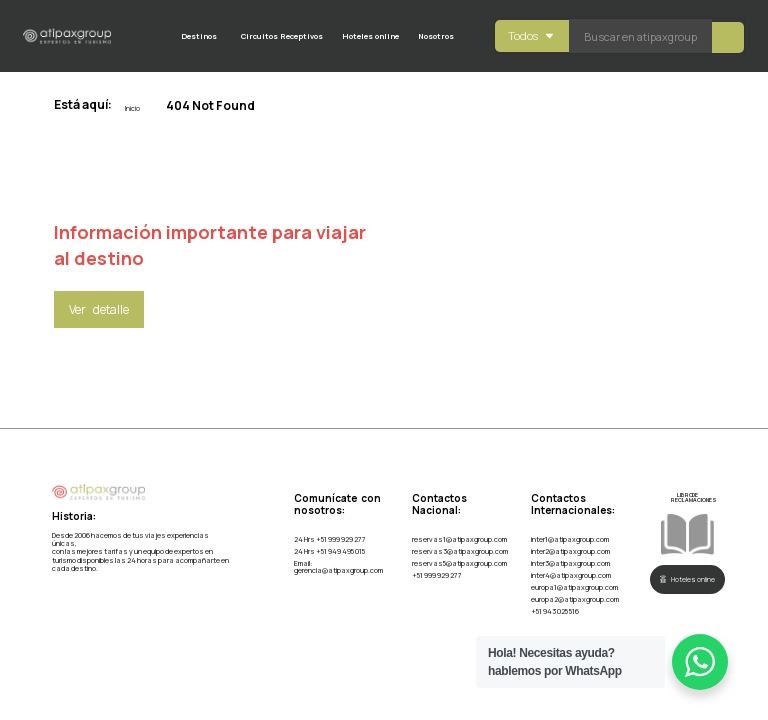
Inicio (132, 109)
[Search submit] (728, 36)
